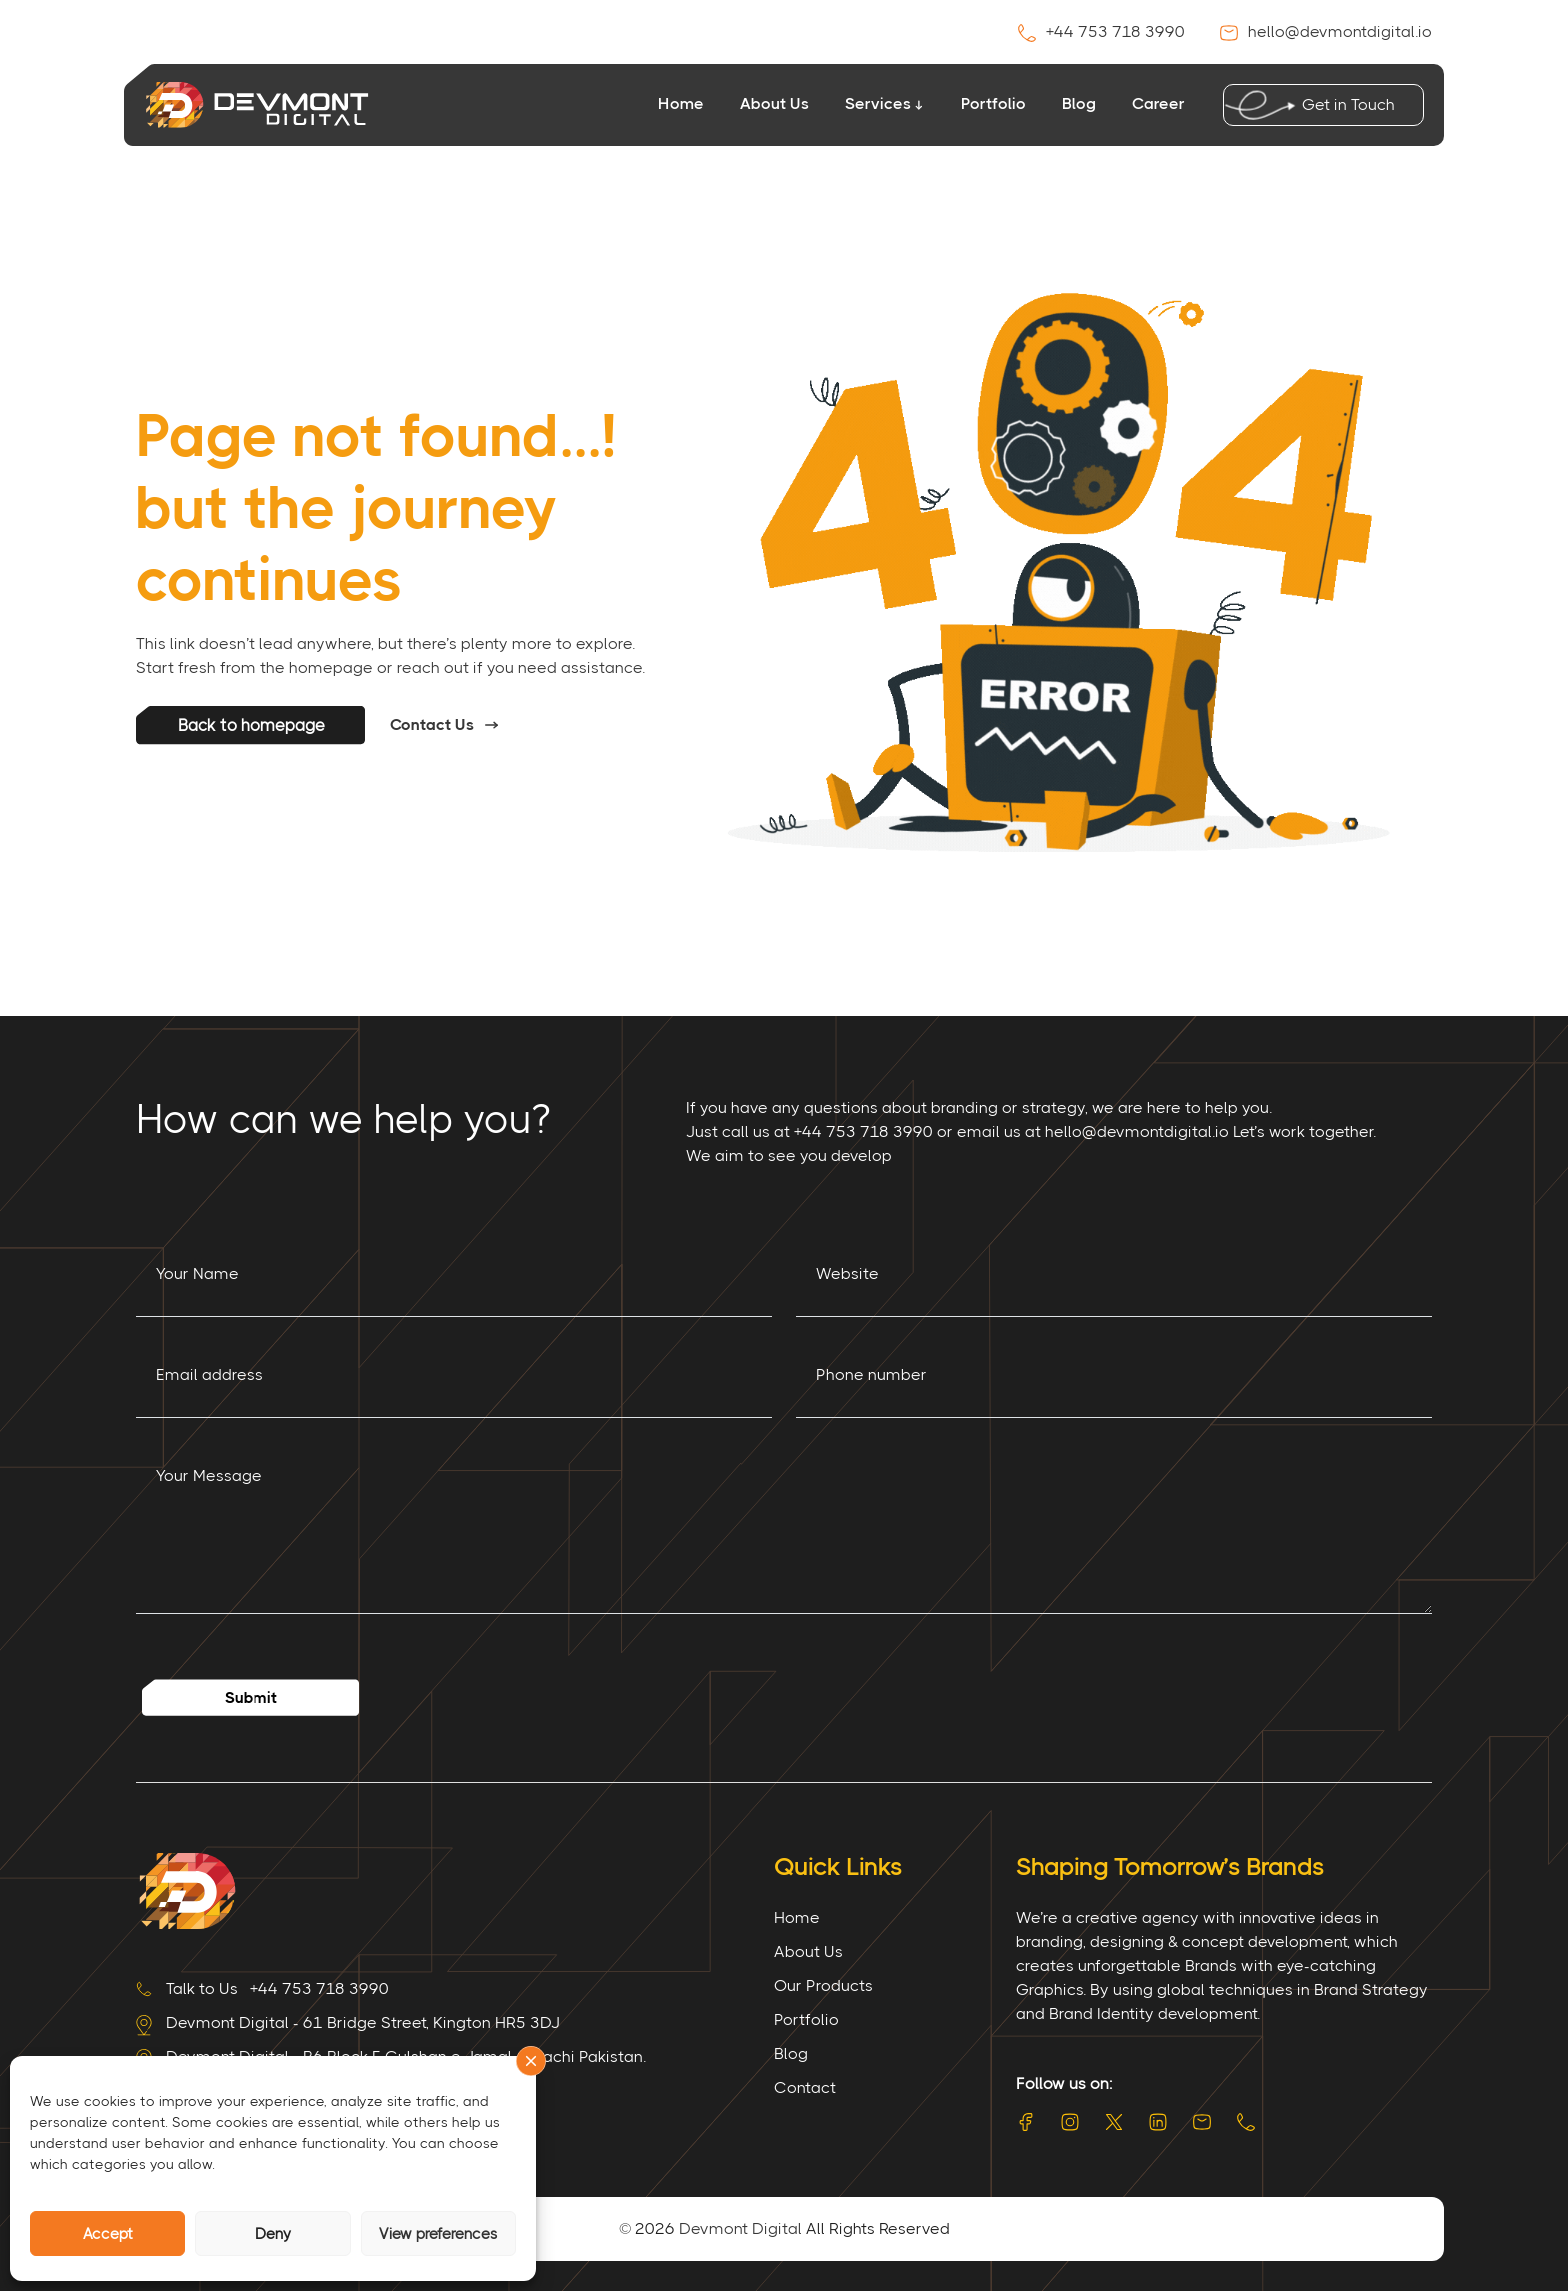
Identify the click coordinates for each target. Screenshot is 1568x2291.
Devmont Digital (740, 2228)
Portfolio (993, 103)
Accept (108, 2234)
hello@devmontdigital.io (1325, 31)
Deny (273, 2234)
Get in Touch (1344, 105)
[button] (531, 2061)
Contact (805, 2087)
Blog (1079, 103)
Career (1158, 103)
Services (878, 103)
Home (681, 103)
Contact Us (432, 724)
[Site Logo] (186, 1889)
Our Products (823, 1985)
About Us (774, 103)
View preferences (438, 2234)
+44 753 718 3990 (1103, 31)
